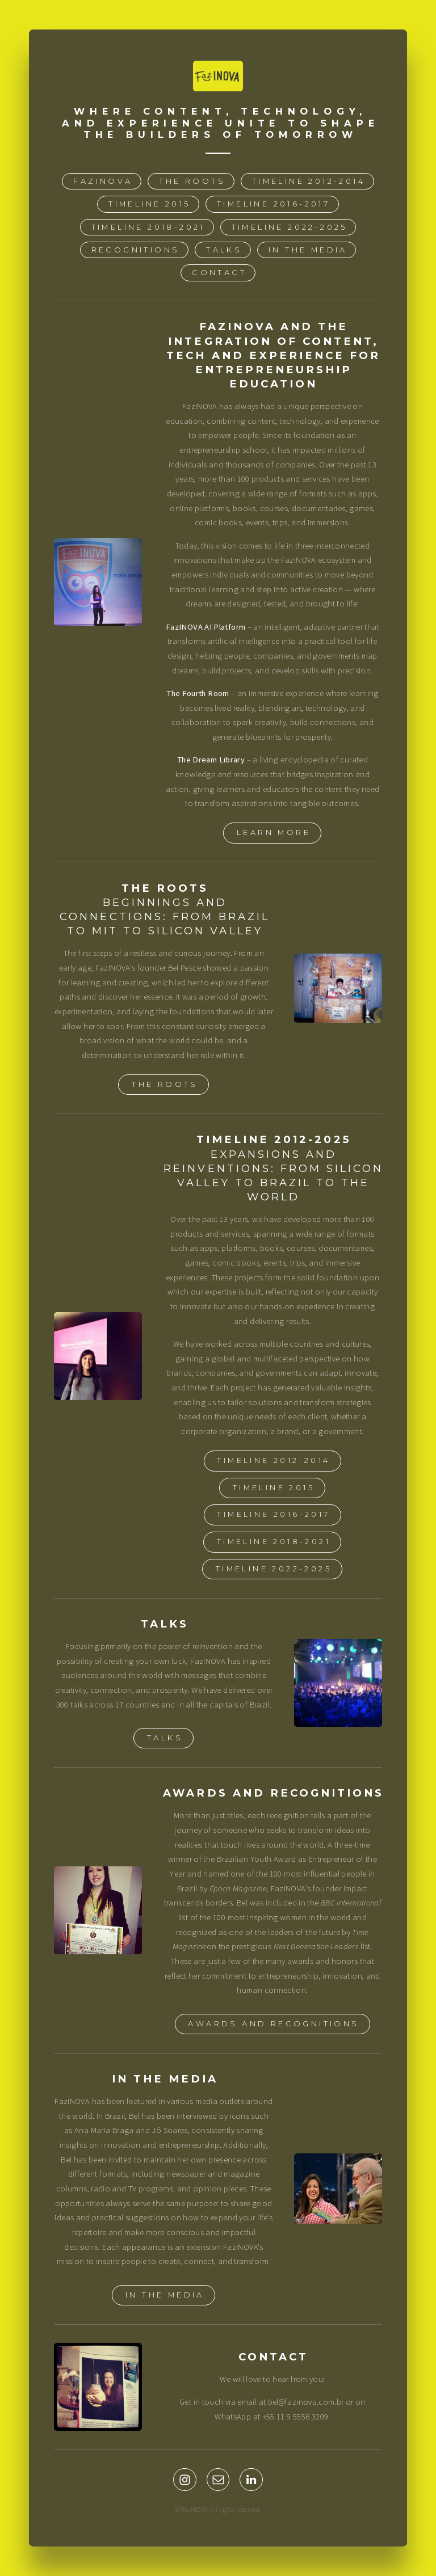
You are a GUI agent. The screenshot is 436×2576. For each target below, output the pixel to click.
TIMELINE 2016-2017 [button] (273, 204)
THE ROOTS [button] (192, 181)
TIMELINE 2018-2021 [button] (148, 227)
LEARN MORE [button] (274, 833)
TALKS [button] (224, 250)
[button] (184, 2479)
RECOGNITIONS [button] (135, 250)
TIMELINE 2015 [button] (149, 204)
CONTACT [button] (219, 273)
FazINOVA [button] (102, 181)
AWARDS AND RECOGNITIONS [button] (273, 2024)
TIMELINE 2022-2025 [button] (289, 227)
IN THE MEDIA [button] (308, 250)
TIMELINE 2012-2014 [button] (308, 181)
